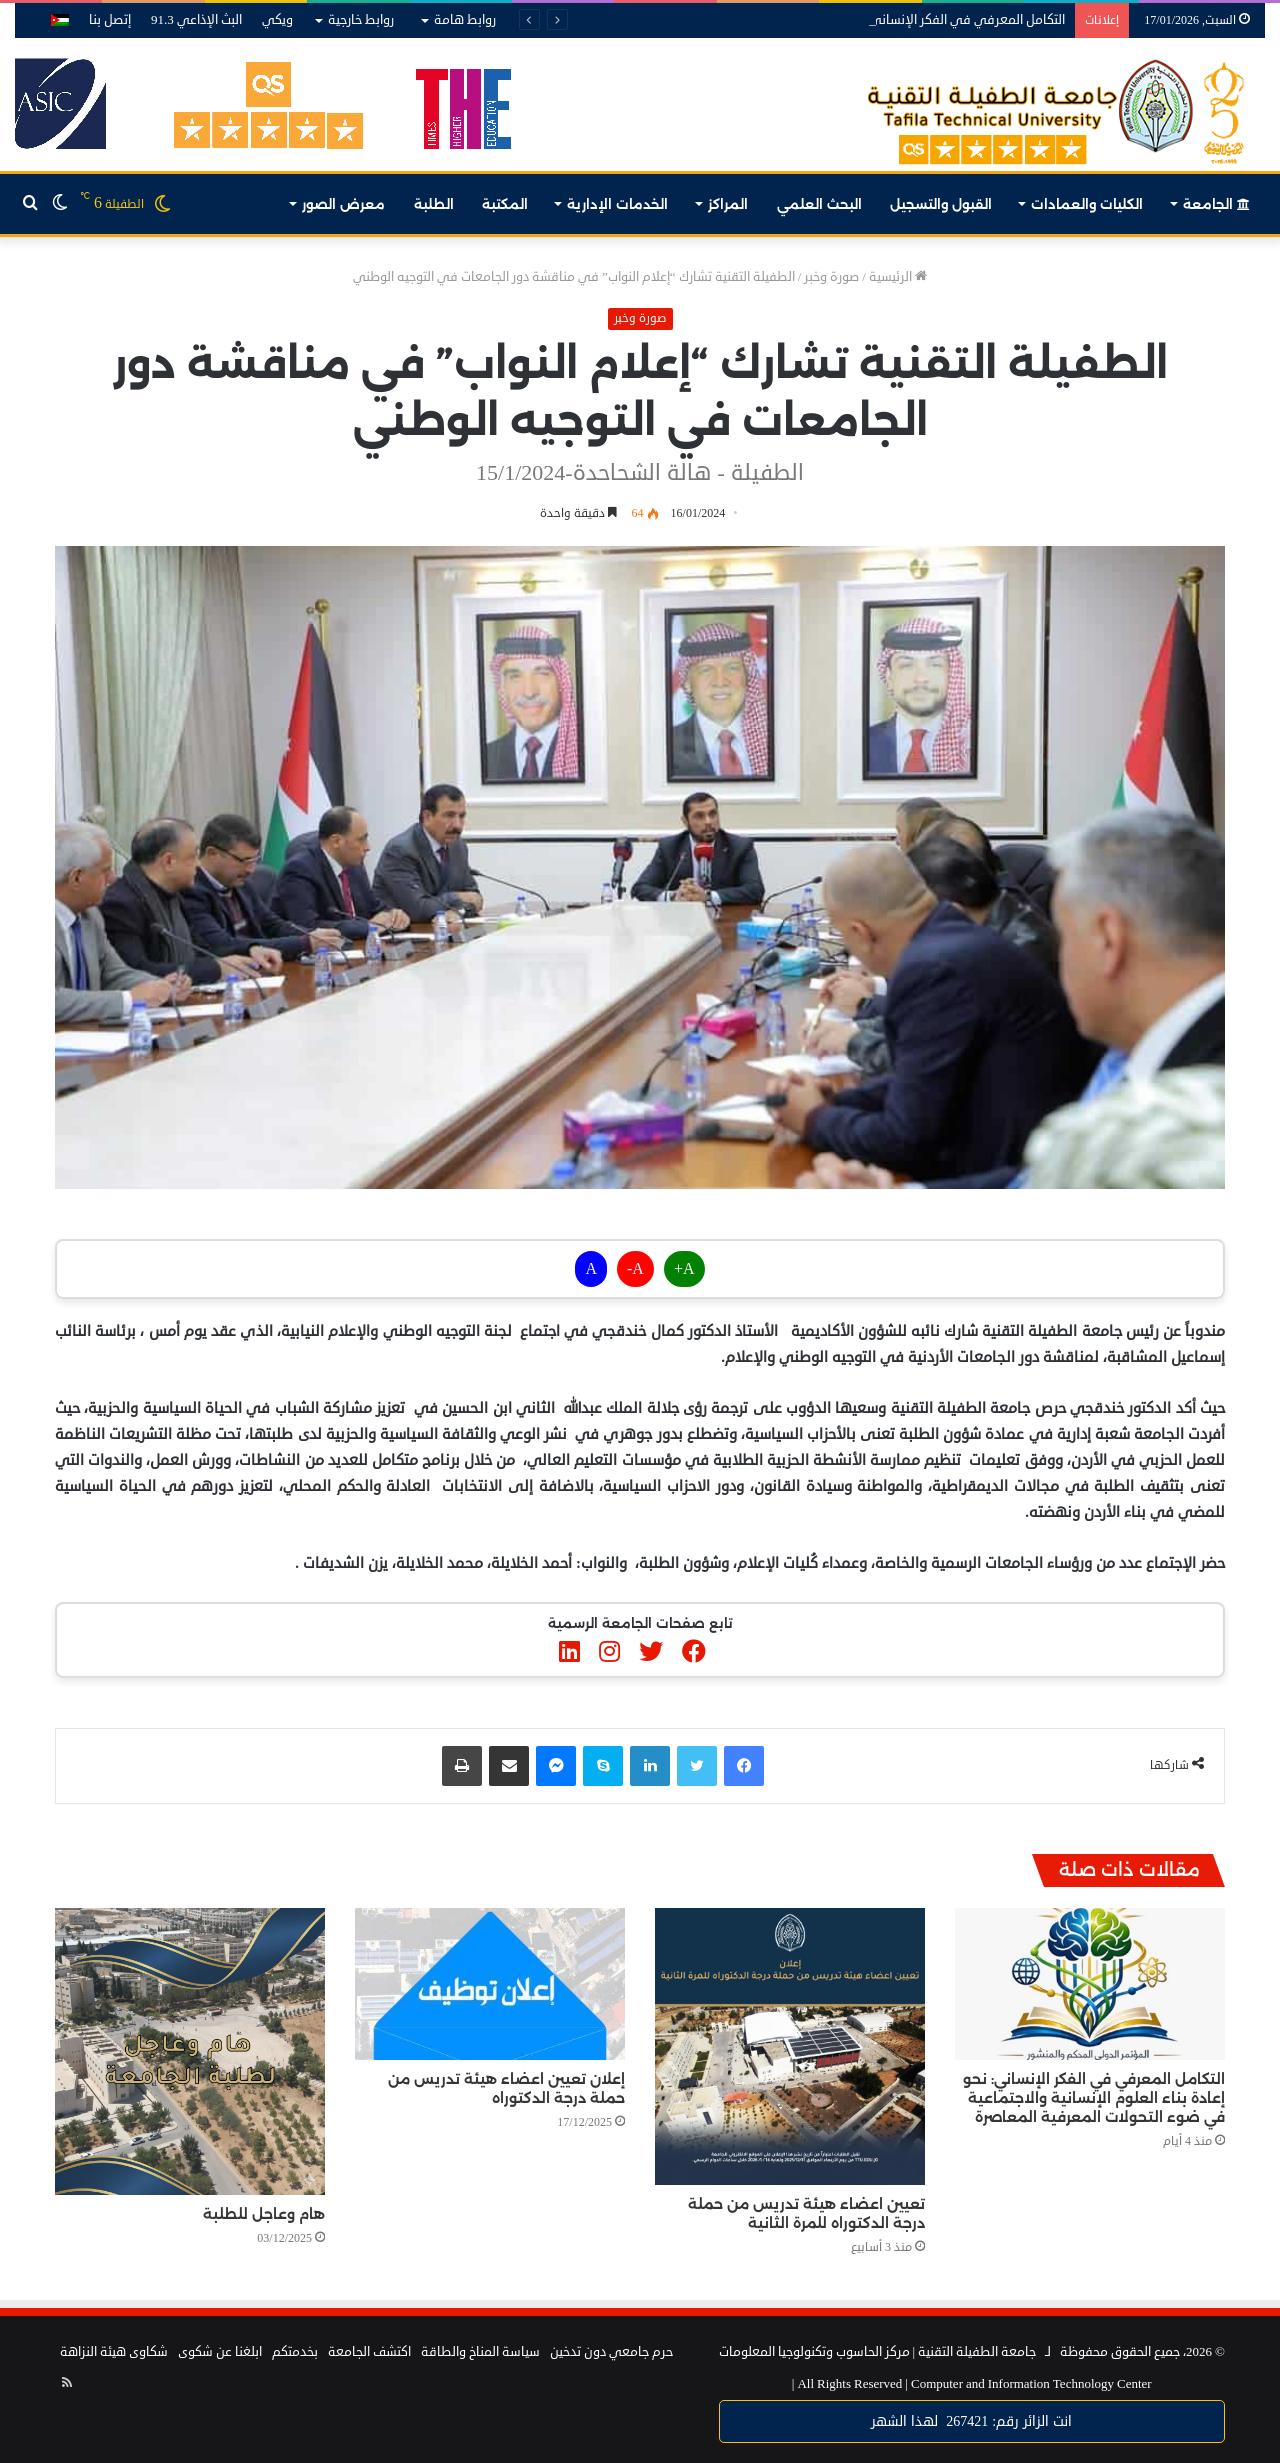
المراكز (728, 204)
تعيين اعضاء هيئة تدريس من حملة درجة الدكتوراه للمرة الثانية (806, 2213)
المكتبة (505, 204)
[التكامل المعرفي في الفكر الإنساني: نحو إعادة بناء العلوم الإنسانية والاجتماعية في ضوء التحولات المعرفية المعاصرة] (1090, 1984)
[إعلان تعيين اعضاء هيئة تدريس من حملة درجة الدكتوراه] (490, 1984)
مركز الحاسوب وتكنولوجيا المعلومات (814, 2352)
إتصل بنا (110, 20)
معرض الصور (343, 204)
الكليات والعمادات (1087, 204)
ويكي (277, 20)
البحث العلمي (819, 204)
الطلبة (434, 204)
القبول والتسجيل (941, 204)
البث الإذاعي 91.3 (196, 20)
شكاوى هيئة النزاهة (114, 2352)
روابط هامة (465, 20)
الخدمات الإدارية (617, 204)
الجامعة (1216, 204)
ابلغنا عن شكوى (220, 2352)
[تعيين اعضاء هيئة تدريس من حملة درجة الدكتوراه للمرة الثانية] (790, 2046)
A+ (684, 1269)
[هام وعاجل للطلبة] (190, 2051)
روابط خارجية (361, 20)
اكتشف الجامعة (369, 2352)
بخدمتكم (295, 2352)
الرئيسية (898, 277)
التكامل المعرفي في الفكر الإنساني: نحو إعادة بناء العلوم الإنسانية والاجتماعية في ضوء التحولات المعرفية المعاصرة (1094, 2098)
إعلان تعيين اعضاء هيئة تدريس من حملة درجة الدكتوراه (506, 2088)
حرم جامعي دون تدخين (611, 2352)
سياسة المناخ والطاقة (480, 2352)
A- (635, 1269)
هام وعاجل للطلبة (264, 2214)
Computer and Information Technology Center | (972, 2384)
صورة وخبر (831, 277)
